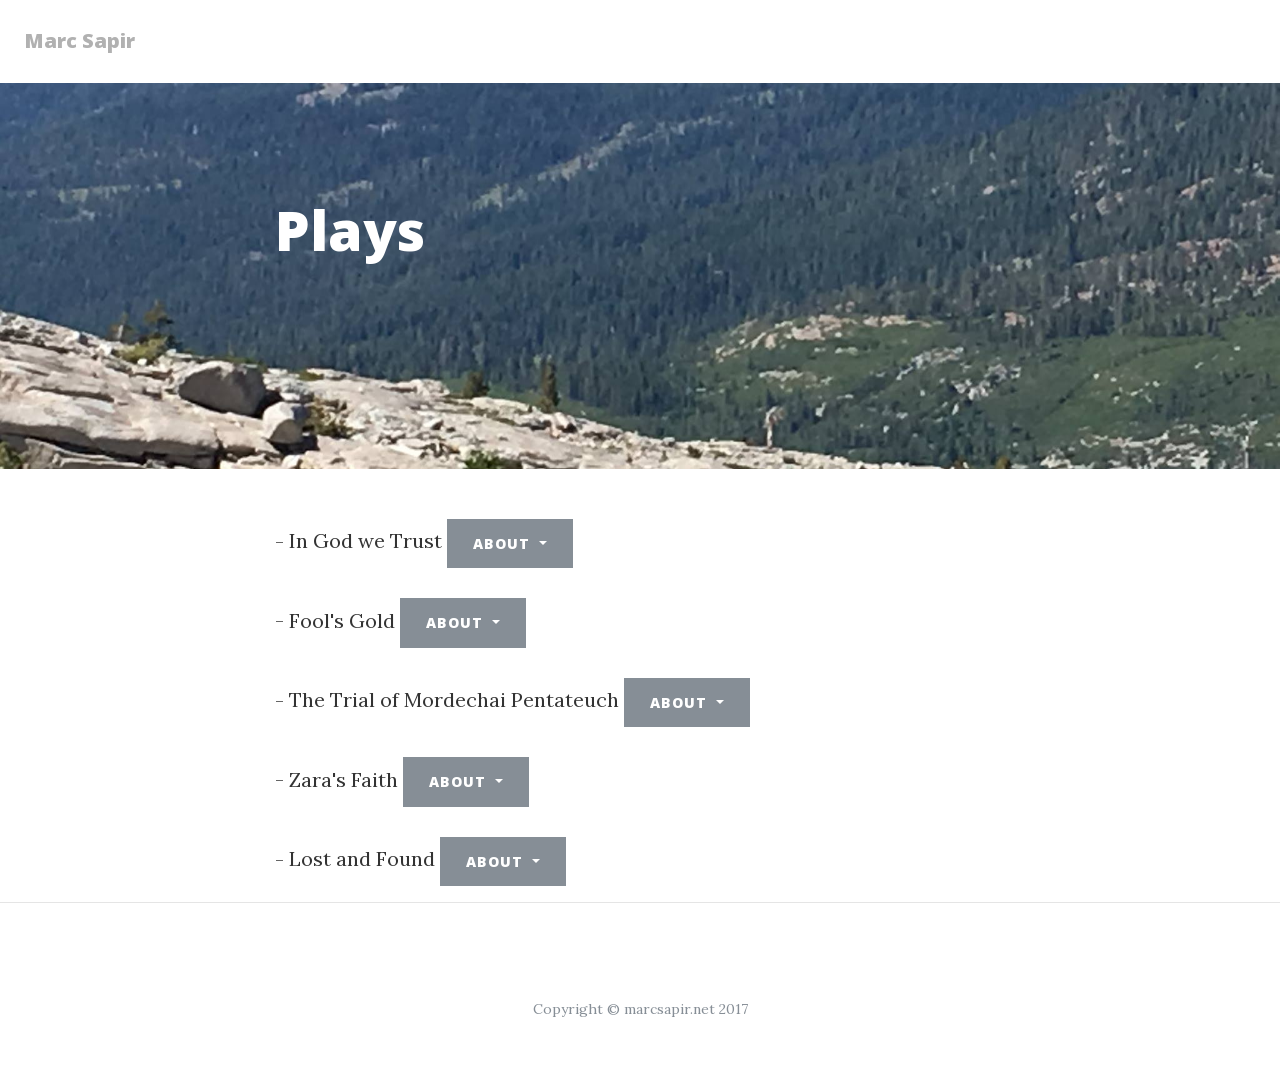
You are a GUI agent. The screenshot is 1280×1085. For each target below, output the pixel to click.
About (504, 543)
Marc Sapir (91, 40)
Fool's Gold (342, 620)
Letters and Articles (1147, 40)
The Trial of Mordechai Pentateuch (454, 699)
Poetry (670, 31)
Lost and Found (362, 858)
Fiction (487, 31)
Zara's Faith (343, 779)
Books (762, 31)
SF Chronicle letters (967, 40)
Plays (579, 31)
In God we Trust (365, 540)
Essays (391, 31)
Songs (852, 31)
